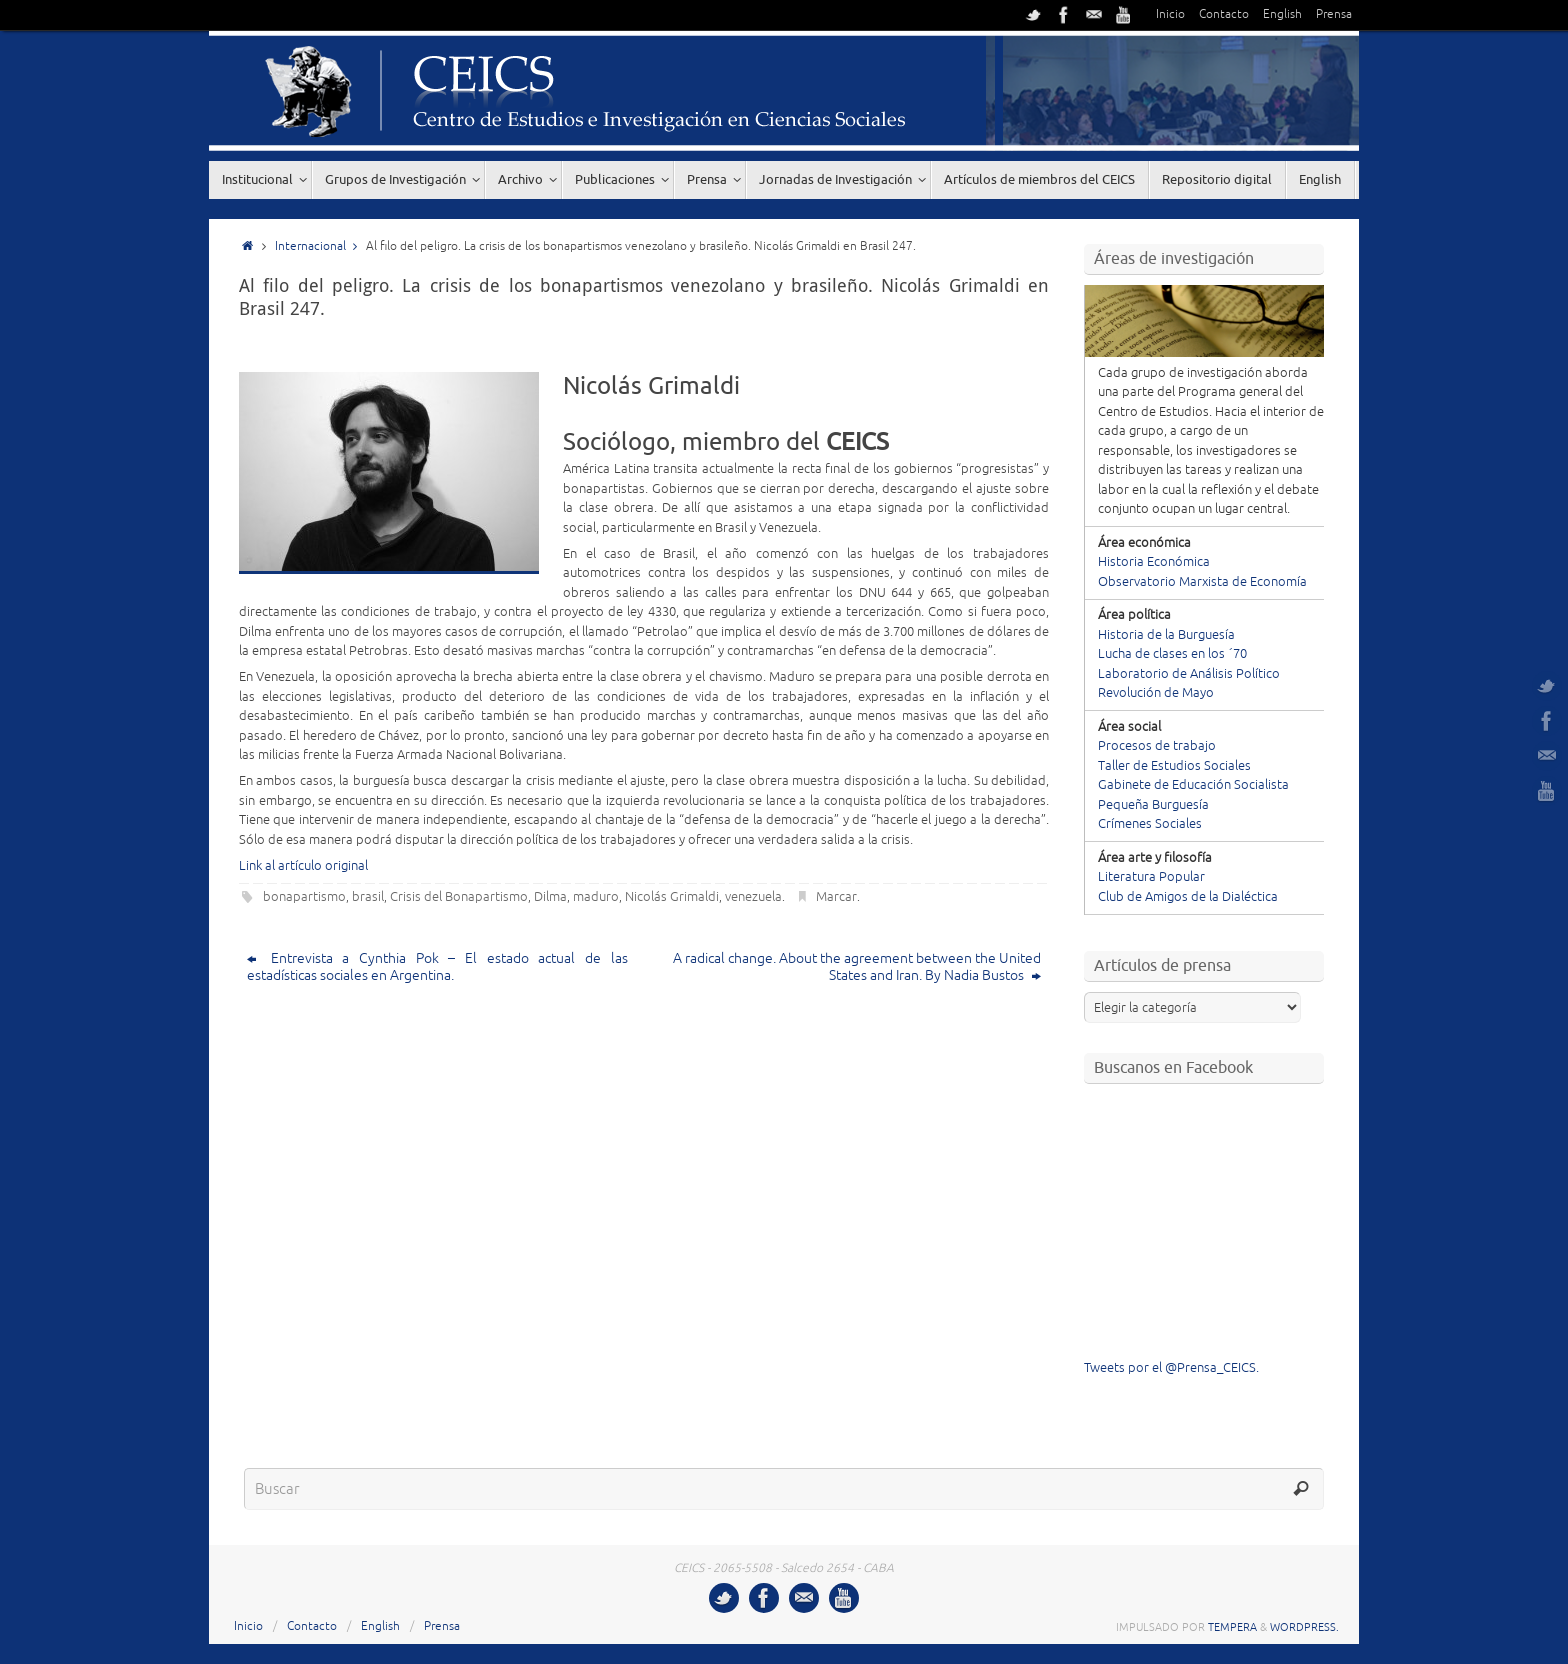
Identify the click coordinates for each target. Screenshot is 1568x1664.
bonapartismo (304, 897)
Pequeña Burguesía (1153, 805)
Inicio (1170, 14)
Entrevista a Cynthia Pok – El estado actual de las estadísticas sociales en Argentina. (437, 967)
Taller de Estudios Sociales (1174, 766)
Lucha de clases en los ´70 (1172, 654)
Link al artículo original (303, 866)
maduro (596, 897)
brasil (368, 897)
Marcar (836, 897)
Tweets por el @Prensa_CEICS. (1171, 1368)
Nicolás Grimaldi (672, 897)
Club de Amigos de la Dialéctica (1188, 897)
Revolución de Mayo (1156, 693)
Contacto (1224, 14)
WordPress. (1304, 1627)
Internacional (320, 246)
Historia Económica (1154, 562)
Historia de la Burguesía (1166, 635)
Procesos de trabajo (1157, 746)
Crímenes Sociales (1150, 824)
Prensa (1334, 14)
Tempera (1232, 1627)
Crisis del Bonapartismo (459, 897)
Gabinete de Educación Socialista (1193, 785)
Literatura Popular (1151, 877)
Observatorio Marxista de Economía (1202, 582)
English (1282, 14)
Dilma (550, 897)
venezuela (753, 897)
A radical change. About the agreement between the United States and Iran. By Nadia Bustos (857, 967)
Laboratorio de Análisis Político (1189, 674)
